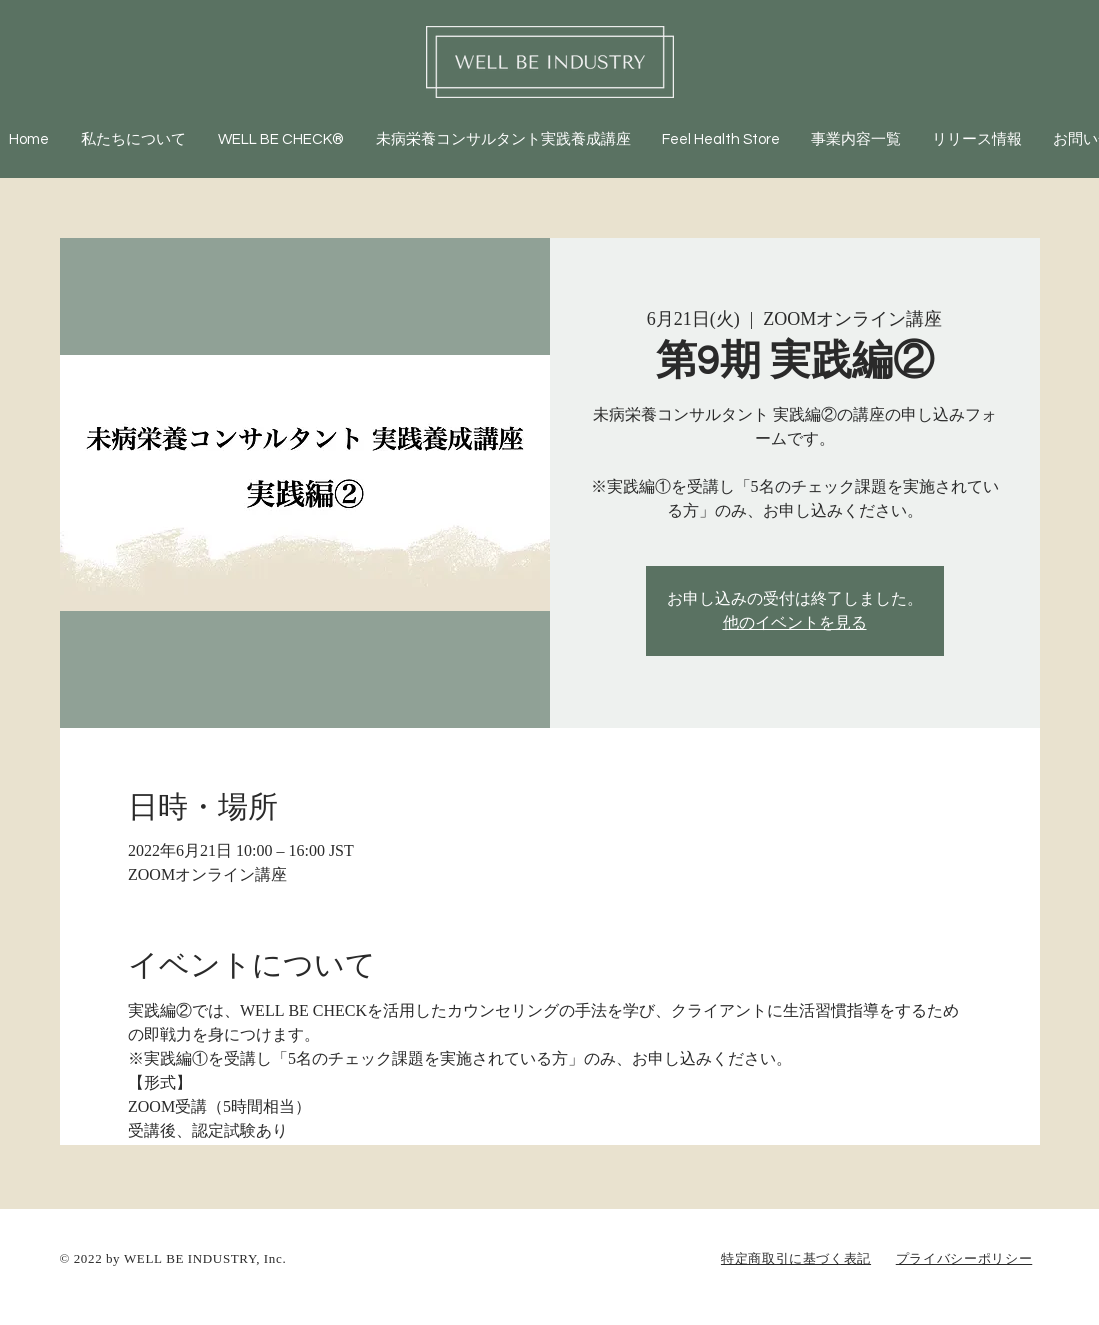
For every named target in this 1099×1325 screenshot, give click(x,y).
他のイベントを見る (795, 623)
